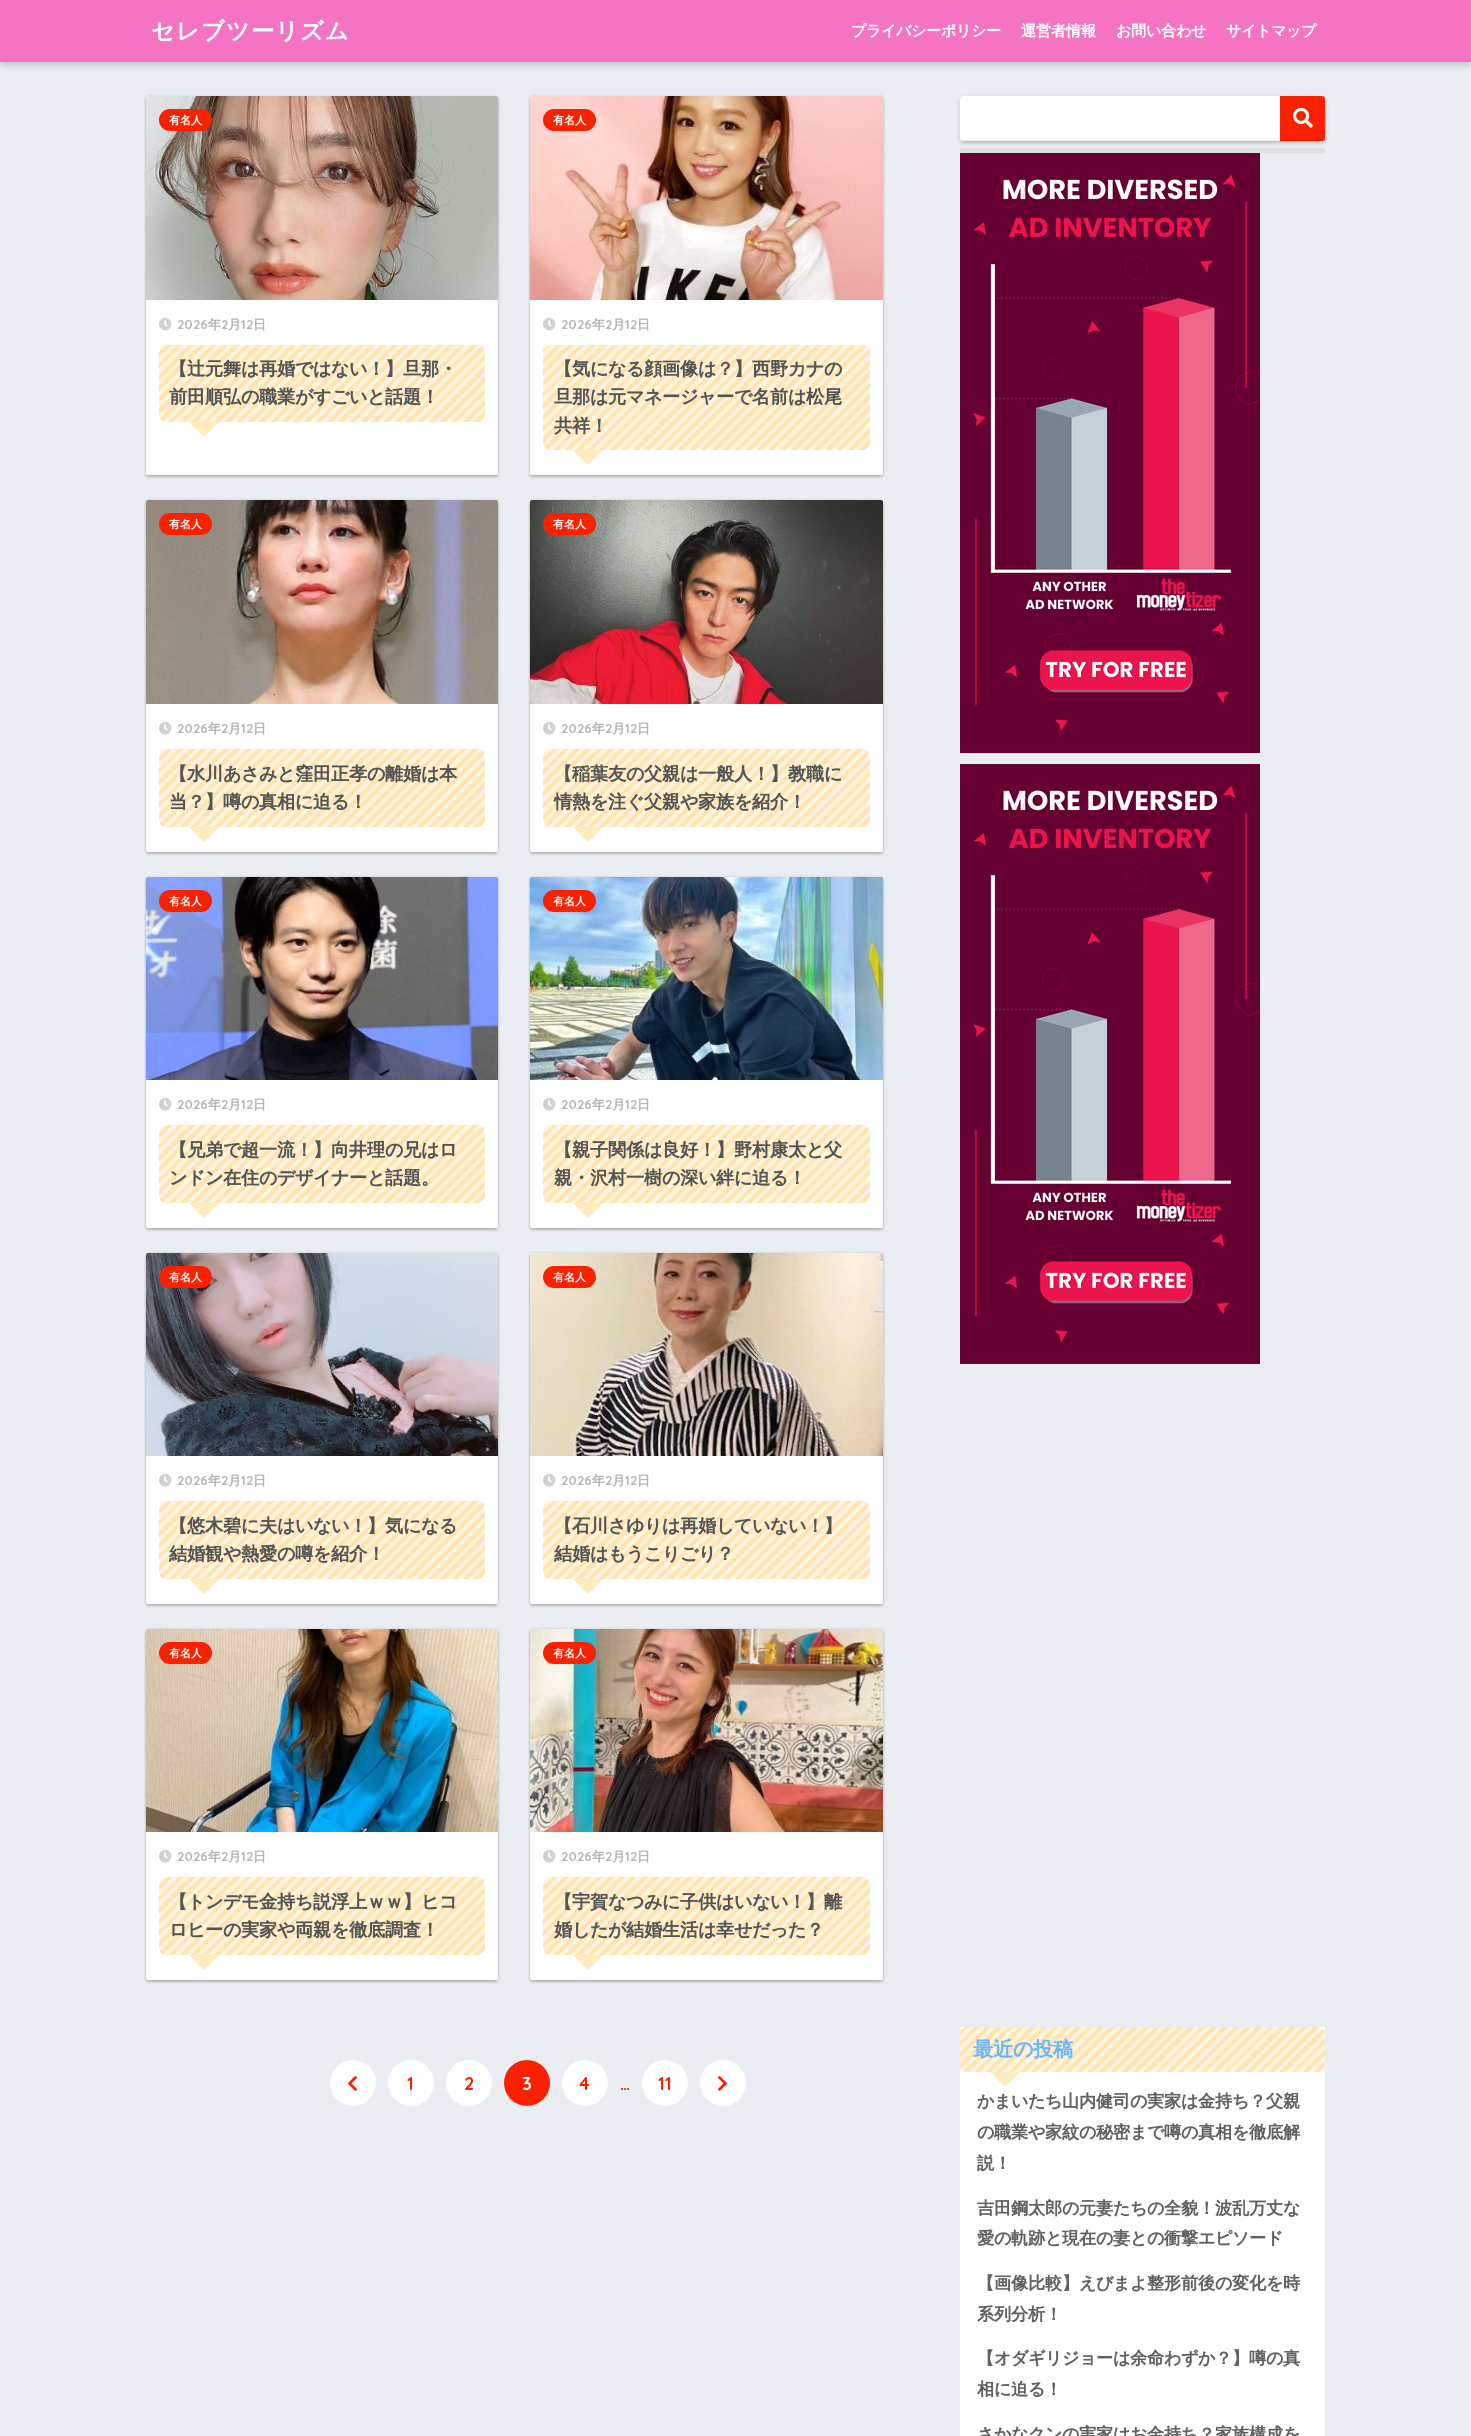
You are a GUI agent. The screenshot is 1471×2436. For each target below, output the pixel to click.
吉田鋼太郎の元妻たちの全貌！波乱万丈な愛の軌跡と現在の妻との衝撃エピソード (1138, 1613)
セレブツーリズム (250, 30)
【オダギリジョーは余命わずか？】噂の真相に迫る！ (1138, 1764)
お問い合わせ (1161, 30)
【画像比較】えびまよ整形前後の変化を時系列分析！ (1138, 1688)
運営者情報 (1058, 30)
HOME (735, 2339)
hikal (1197, 2129)
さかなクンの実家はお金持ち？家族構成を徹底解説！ (1138, 1839)
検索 (1302, 118)
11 (665, 2083)
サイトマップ (1271, 30)
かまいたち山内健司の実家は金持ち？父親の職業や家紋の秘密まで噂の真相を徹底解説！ (1138, 1522)
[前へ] (353, 2083)
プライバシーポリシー (926, 30)
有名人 (185, 120)
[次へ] (723, 2083)
